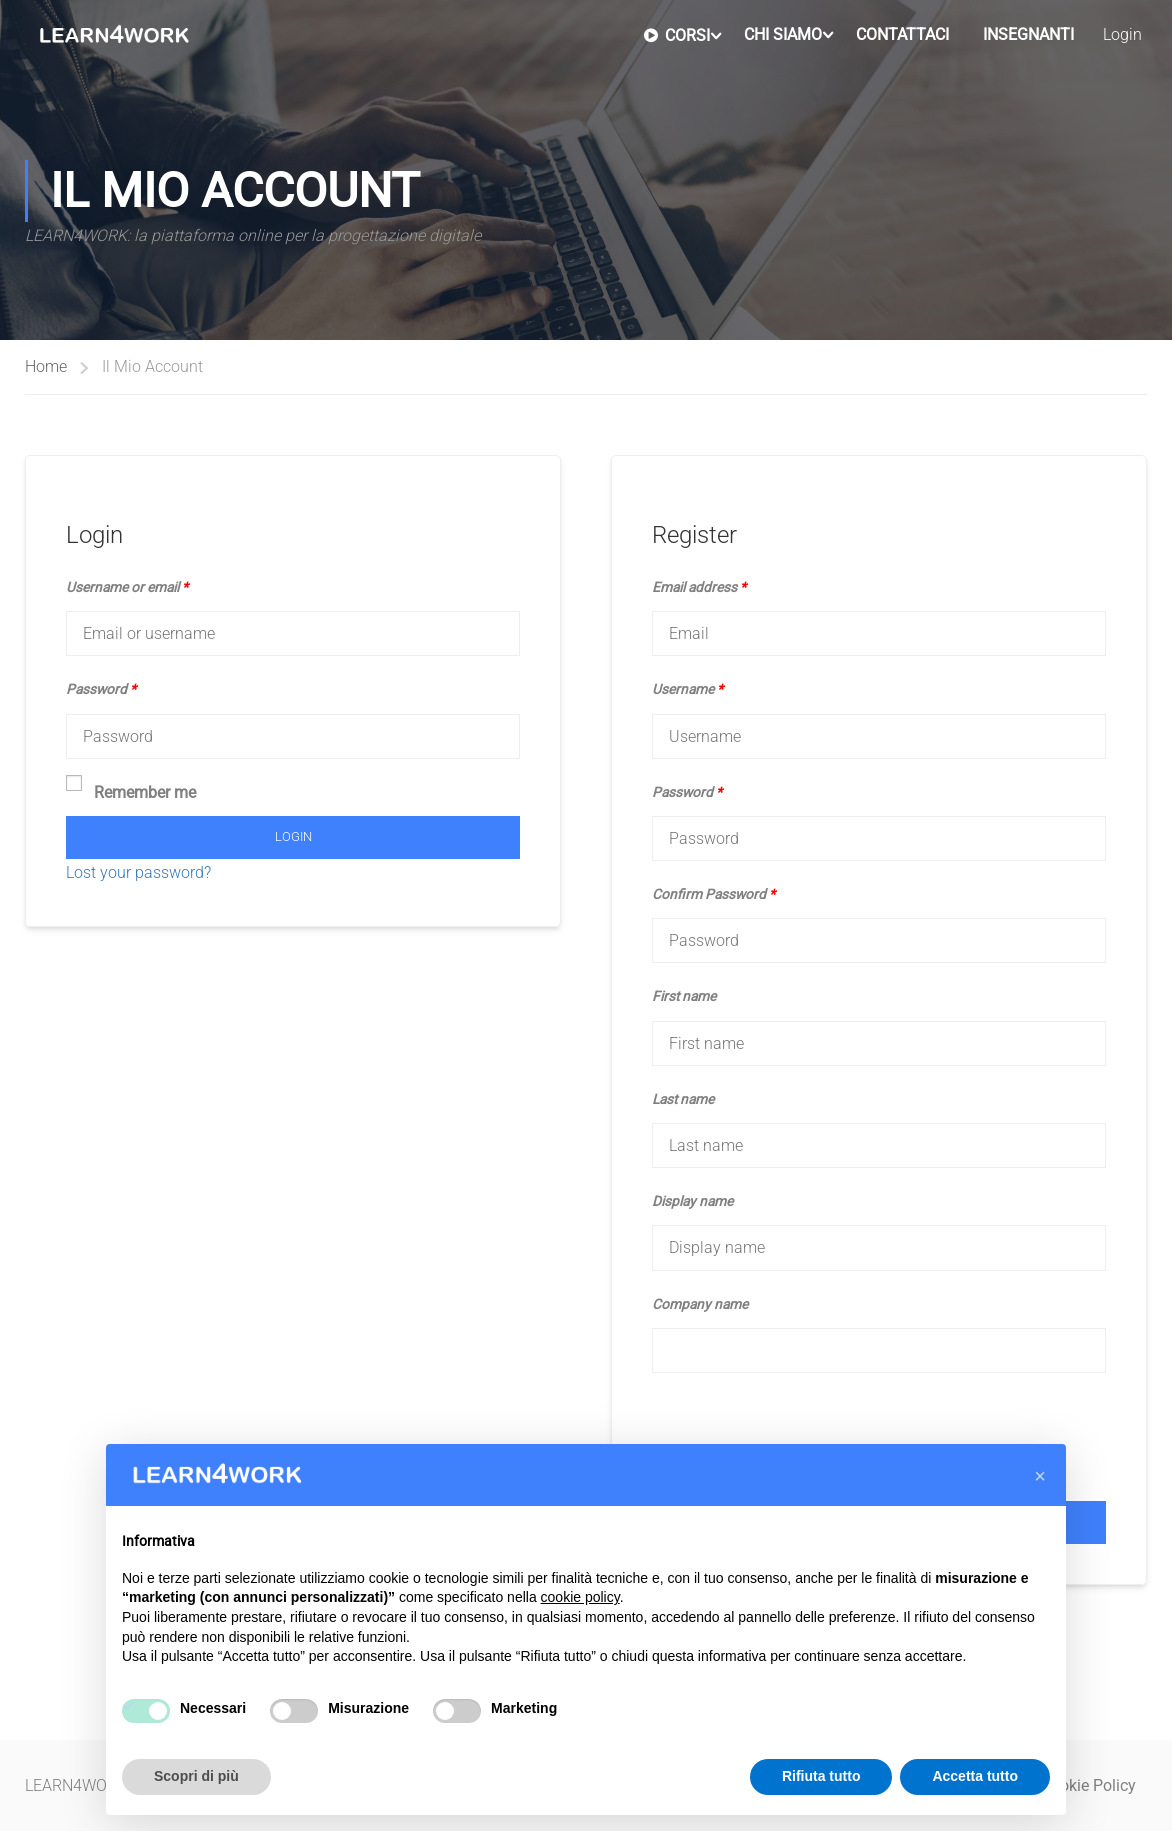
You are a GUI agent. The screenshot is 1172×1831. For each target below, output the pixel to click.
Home (46, 366)
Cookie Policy (1088, 1785)
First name (684, 996)
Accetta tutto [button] (975, 1776)
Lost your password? (138, 872)
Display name (692, 1201)
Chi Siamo (783, 34)
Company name (700, 1304)
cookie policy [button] (580, 1597)
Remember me (131, 790)
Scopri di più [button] (196, 1776)
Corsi (677, 35)
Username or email (127, 587)
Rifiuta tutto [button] (821, 1776)
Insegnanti (1028, 34)
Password (101, 689)
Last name (683, 1099)
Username (687, 689)
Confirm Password (713, 894)
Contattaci (902, 34)
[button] (1040, 1476)
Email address (699, 587)
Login (1122, 34)
